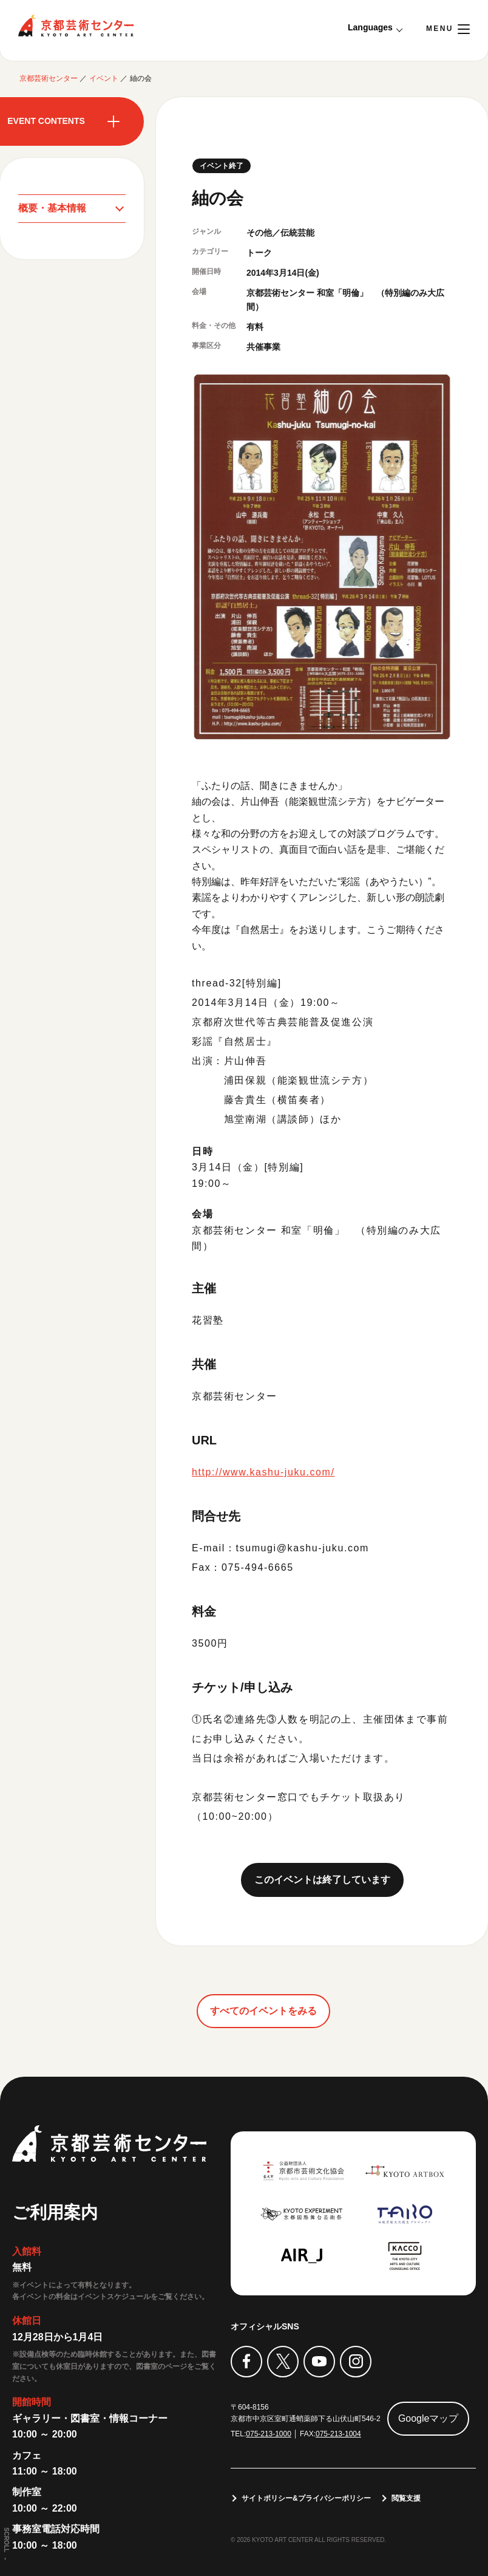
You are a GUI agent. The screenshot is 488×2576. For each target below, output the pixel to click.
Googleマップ (428, 2418)
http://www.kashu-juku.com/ (263, 1472)
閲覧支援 (406, 2498)
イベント (103, 78)
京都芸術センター (76, 25)
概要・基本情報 (52, 208)
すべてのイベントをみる (263, 2011)
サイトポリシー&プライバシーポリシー (306, 2498)
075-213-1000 (268, 2434)
